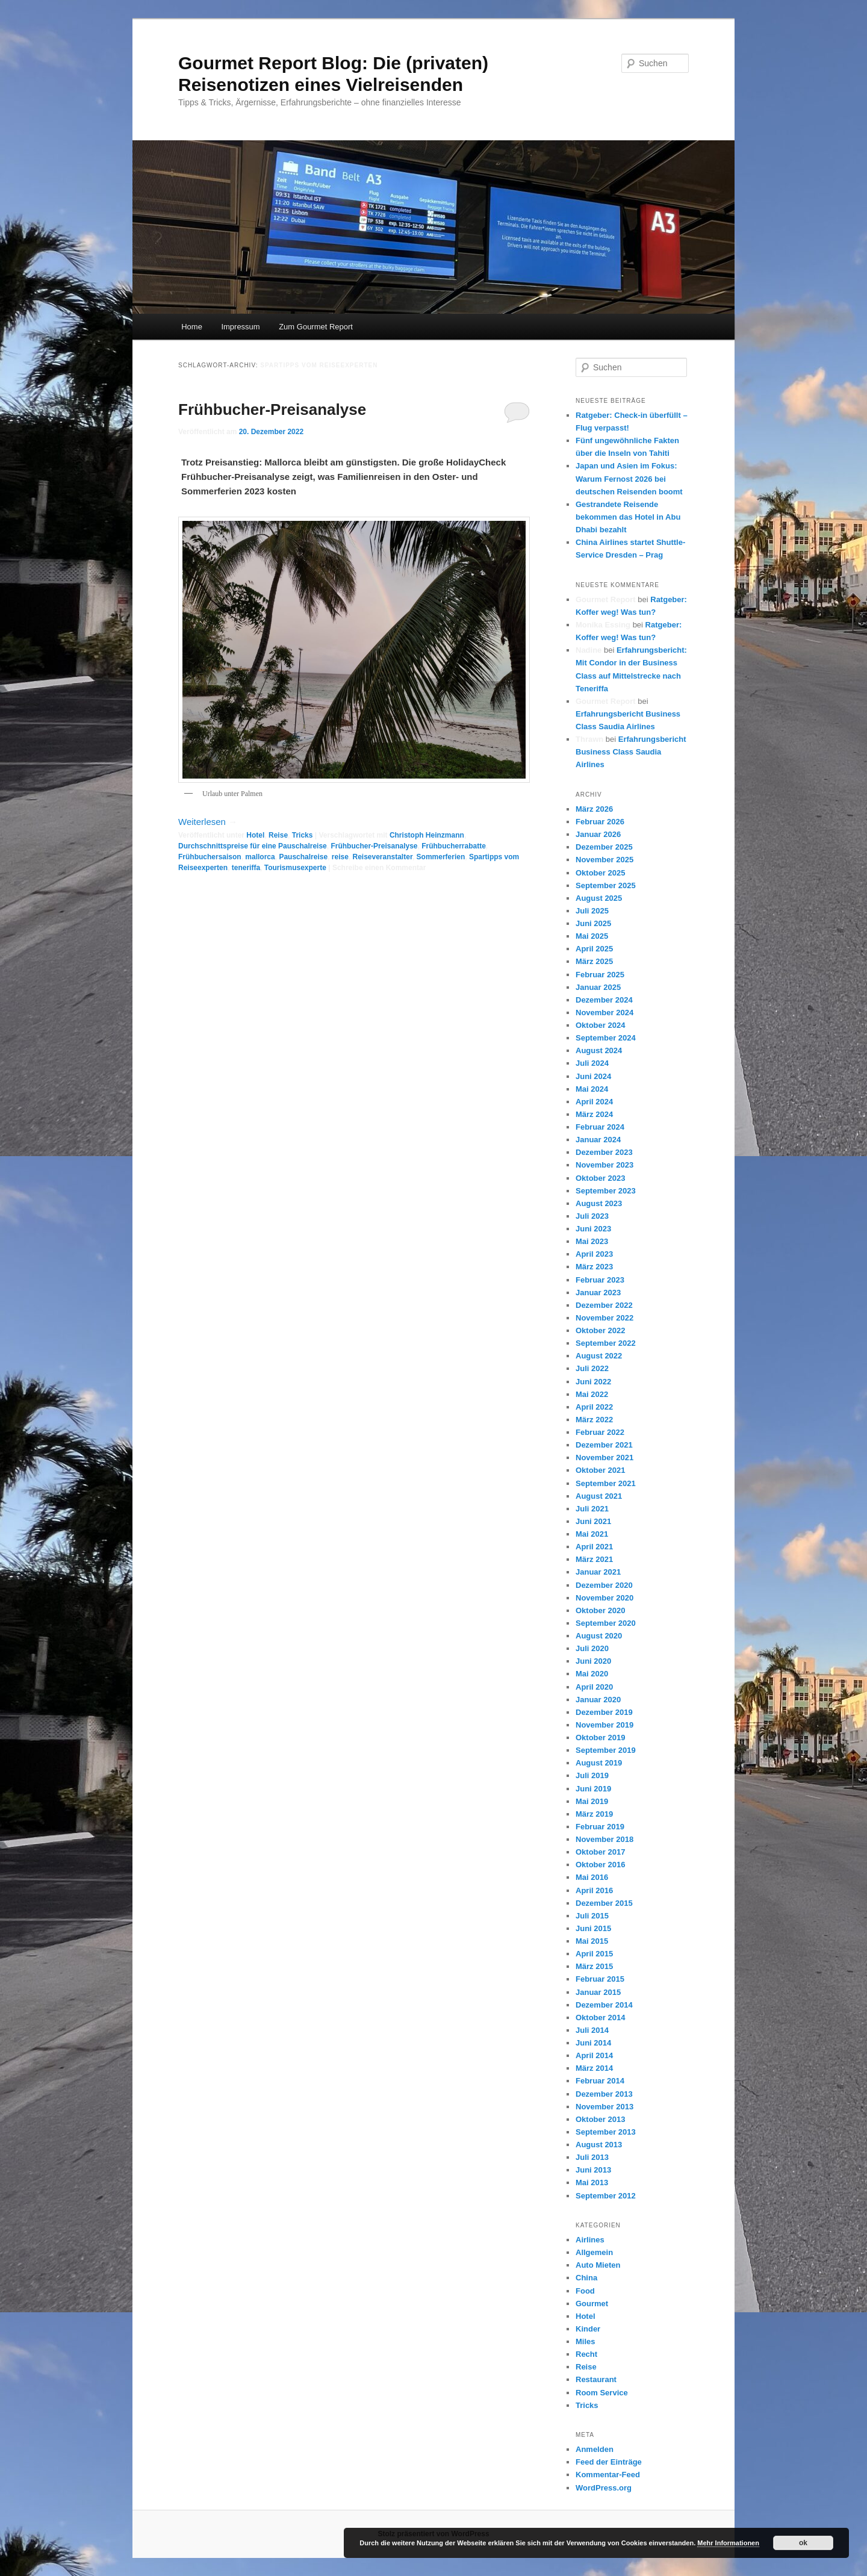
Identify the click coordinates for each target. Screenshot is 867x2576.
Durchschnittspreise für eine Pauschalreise (252, 846)
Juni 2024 (593, 1076)
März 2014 (594, 2068)
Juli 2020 (592, 1648)
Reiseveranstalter (382, 857)
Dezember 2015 (604, 1903)
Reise (278, 835)
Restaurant (596, 2379)
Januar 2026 (598, 834)
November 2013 (604, 2106)
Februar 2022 (600, 1432)
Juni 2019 (593, 1788)
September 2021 (606, 1483)
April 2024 (594, 1101)
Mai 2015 (592, 1941)
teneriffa (246, 867)
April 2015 (594, 1953)
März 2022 (594, 1419)
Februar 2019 (600, 1826)
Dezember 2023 (604, 1152)
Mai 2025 (592, 936)
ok (803, 2543)
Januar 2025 (598, 987)
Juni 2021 (593, 1521)
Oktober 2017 (600, 1851)
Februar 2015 (600, 1978)
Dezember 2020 (604, 1585)
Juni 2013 (593, 2169)
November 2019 (604, 1724)
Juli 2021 (592, 1508)
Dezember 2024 (604, 999)
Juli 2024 (592, 1063)
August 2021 (599, 1496)
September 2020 (606, 1623)
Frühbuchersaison (209, 857)
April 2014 (594, 2055)
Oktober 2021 (600, 1470)
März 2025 (594, 961)
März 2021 (594, 1559)
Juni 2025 (593, 923)
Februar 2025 (600, 974)
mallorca (260, 857)
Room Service (602, 2392)
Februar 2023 (600, 1279)
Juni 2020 (593, 1661)
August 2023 (599, 1203)
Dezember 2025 (604, 846)
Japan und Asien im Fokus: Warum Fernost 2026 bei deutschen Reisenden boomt (629, 478)
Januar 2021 (598, 1571)
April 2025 (594, 948)
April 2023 (594, 1253)
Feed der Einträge (609, 2461)
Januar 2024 (598, 1139)
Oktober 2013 (600, 2119)
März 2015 (594, 1966)
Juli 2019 (592, 1775)
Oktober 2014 (600, 2017)
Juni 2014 (593, 2042)
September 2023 (606, 1190)
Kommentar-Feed (608, 2474)
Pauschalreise (303, 857)
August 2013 (599, 2144)
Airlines (590, 2239)
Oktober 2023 (600, 1178)
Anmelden (595, 2449)
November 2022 (604, 1317)
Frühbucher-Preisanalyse (272, 409)
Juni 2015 (593, 1928)
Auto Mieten (598, 2265)
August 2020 (599, 1635)
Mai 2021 (592, 1533)
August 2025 (599, 898)
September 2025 (606, 885)
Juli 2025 (592, 910)
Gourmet (592, 2303)
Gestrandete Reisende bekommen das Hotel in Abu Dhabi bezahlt (628, 517)
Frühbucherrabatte (453, 846)
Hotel (255, 835)
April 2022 (594, 1406)
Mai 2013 (592, 2182)
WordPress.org (604, 2487)
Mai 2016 (592, 1877)
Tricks (302, 835)
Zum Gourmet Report (316, 326)
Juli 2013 (592, 2157)
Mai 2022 (592, 1394)
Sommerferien (441, 857)
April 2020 (594, 1686)
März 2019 (594, 1813)
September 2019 (606, 1750)
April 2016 (594, 1890)
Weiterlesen (207, 822)
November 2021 (604, 1457)
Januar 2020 (598, 1699)
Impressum (240, 326)
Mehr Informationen (728, 2542)
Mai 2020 (592, 1673)
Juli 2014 (592, 2030)
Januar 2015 (598, 1992)
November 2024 (604, 1012)
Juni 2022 (593, 1381)
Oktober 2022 (600, 1330)
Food (585, 2290)
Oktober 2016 (600, 1864)
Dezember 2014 (604, 2004)
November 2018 (604, 1839)
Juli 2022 (592, 1368)
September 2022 (606, 1343)
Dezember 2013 (604, 2093)
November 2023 (604, 1164)
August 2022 (599, 1355)
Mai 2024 (592, 1089)
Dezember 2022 (604, 1305)
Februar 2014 (600, 2080)
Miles (585, 2341)
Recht (586, 2354)
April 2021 (594, 1546)
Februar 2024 (600, 1126)
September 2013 (606, 2131)
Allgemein (594, 2252)
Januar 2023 (598, 1292)
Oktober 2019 (600, 1737)
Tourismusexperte (295, 867)
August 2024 (599, 1050)
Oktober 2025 (600, 872)
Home (191, 326)
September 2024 (606, 1037)
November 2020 (604, 1597)
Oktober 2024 (600, 1025)
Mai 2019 (592, 1801)
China (586, 2277)
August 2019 (599, 1762)
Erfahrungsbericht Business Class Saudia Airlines (631, 752)
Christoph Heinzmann (427, 835)
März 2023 (594, 1266)
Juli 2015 (592, 1915)
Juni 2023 (593, 1228)
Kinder (588, 2328)
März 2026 (594, 809)
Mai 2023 (592, 1241)
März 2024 (594, 1114)
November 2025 (604, 859)
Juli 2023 (592, 1216)
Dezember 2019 (604, 1712)
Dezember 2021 (604, 1444)
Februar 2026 (600, 821)
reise (340, 857)
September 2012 (606, 2195)
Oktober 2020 (600, 1610)
